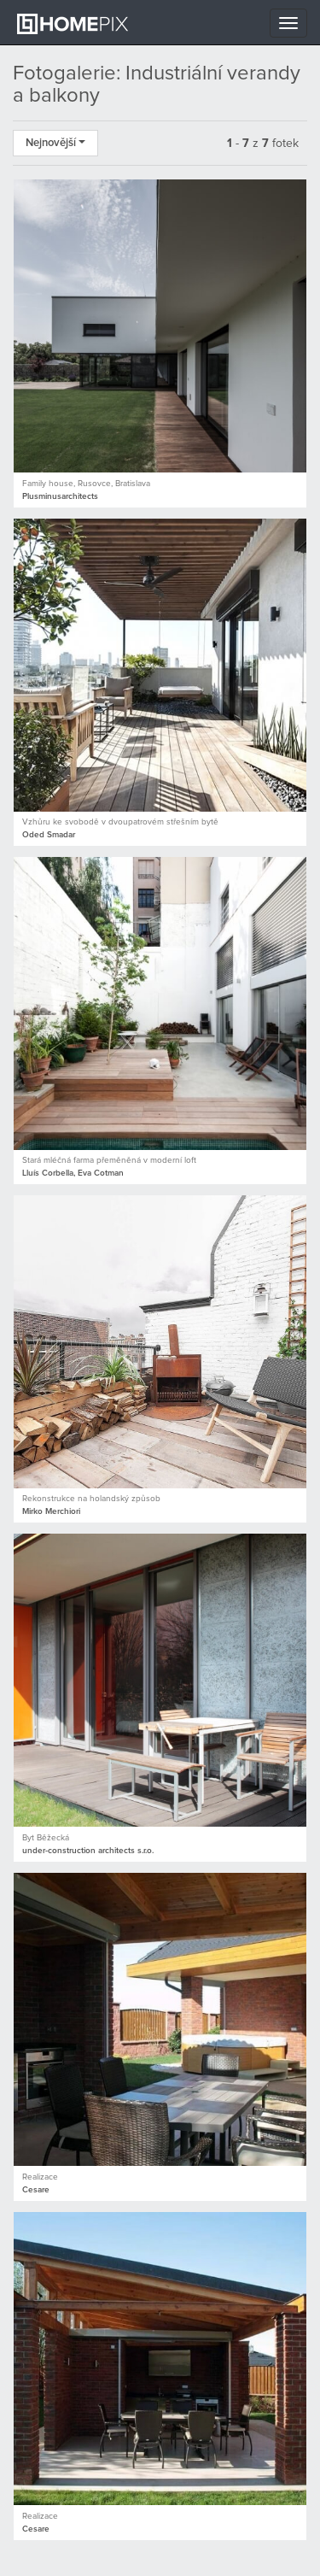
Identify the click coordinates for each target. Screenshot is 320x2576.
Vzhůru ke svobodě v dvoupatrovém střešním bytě (120, 822)
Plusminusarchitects (60, 496)
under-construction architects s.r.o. (88, 1850)
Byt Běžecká (45, 1838)
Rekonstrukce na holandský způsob (91, 1498)
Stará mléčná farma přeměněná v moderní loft (109, 1160)
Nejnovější (55, 143)
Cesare (35, 2190)
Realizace (40, 2177)
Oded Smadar (48, 834)
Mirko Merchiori (51, 1511)
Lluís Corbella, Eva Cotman (73, 1173)
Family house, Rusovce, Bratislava (86, 483)
